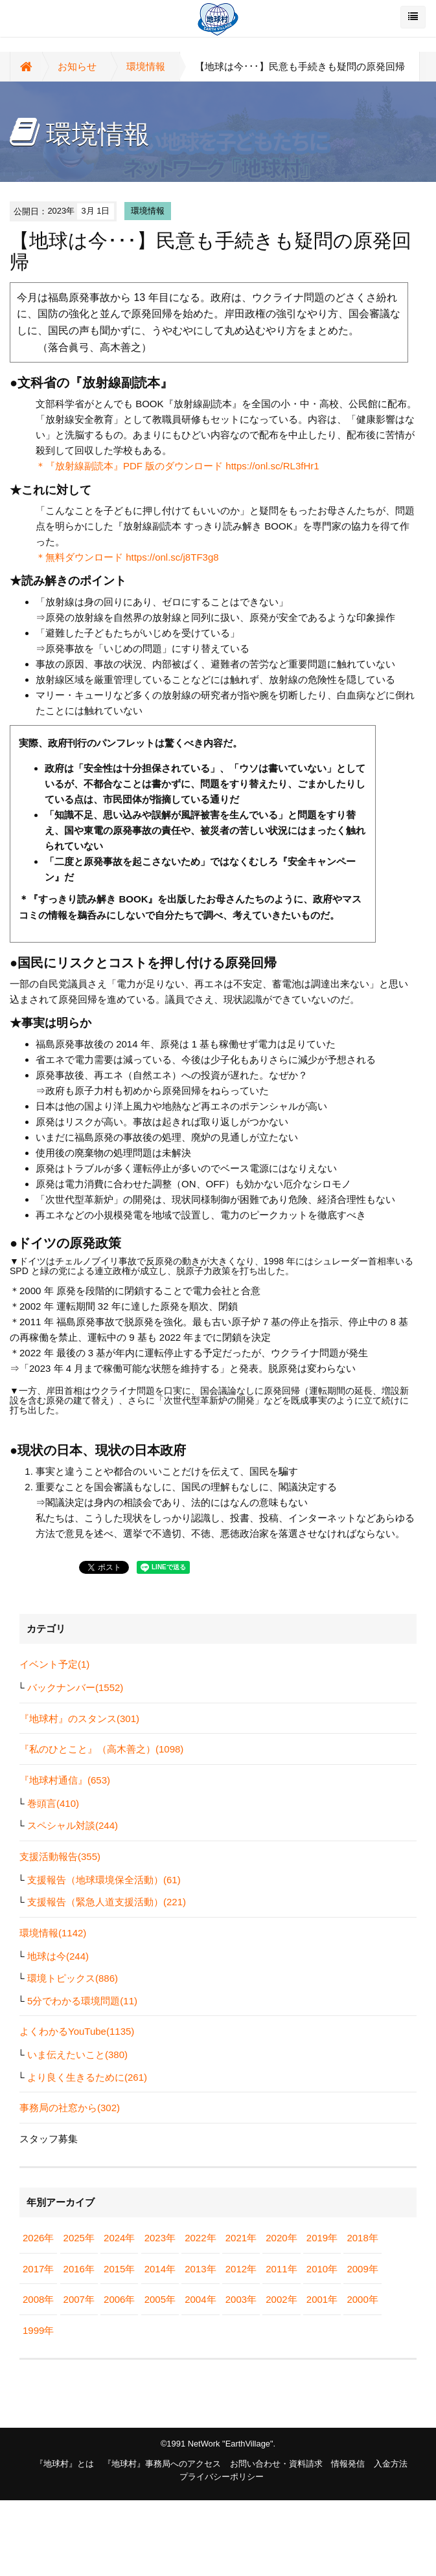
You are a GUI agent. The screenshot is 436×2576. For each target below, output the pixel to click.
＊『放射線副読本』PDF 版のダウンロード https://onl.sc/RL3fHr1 (177, 465)
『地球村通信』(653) (64, 1780)
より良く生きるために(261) (87, 2077)
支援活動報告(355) (59, 1856)
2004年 (200, 2299)
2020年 (281, 2237)
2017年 (38, 2268)
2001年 (322, 2299)
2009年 (362, 2268)
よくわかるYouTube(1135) (76, 2031)
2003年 (241, 2299)
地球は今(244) (58, 1956)
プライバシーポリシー (221, 2476)
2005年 (160, 2299)
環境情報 (145, 66)
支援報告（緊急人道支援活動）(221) (106, 1901)
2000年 (362, 2299)
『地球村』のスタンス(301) (79, 1718)
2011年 (281, 2268)
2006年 (119, 2299)
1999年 (38, 2330)
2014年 (160, 2268)
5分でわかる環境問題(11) (82, 2000)
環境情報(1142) (52, 1932)
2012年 (241, 2268)
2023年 (160, 2237)
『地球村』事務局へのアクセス (162, 2464)
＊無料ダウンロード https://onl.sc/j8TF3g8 (127, 557)
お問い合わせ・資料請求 (276, 2464)
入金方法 (390, 2464)
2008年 (38, 2299)
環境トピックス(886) (72, 1978)
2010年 (322, 2268)
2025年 (79, 2237)
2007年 (79, 2299)
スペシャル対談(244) (72, 1825)
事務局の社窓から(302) (69, 2107)
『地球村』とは (64, 2464)
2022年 (200, 2237)
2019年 (322, 2237)
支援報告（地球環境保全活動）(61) (104, 1879)
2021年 (241, 2237)
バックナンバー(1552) (75, 1687)
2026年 (38, 2237)
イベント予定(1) (54, 1664)
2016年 (79, 2268)
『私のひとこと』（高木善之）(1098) (101, 1748)
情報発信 (348, 2464)
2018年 (362, 2237)
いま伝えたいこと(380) (77, 2054)
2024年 (119, 2237)
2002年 (281, 2299)
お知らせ (77, 66)
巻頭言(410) (53, 1803)
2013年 (200, 2268)
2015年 (119, 2268)
